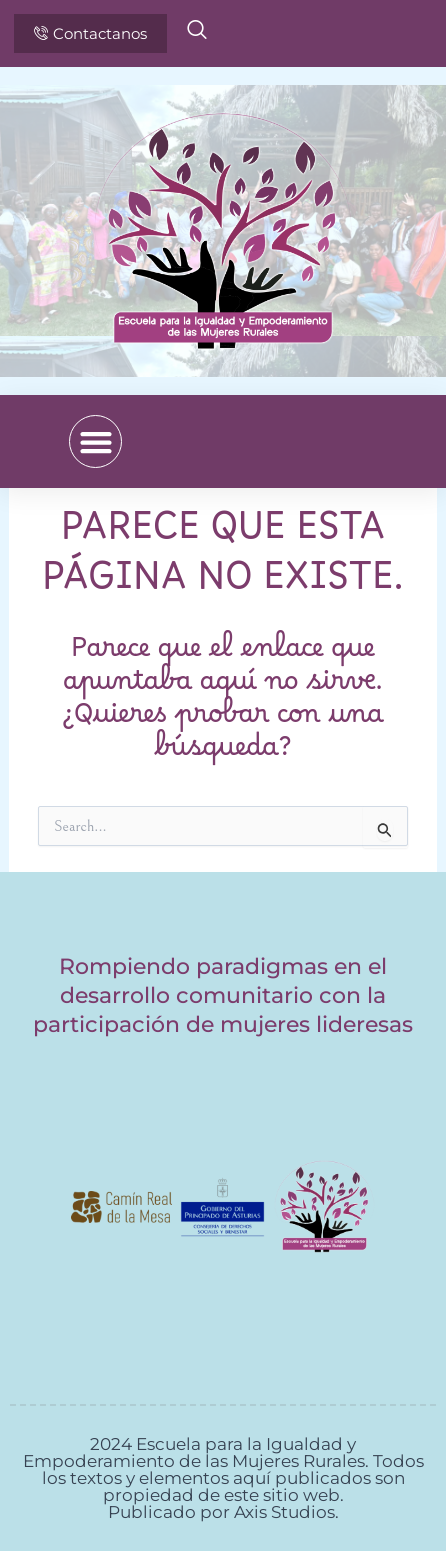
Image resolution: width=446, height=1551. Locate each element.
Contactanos (90, 33)
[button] (95, 441)
